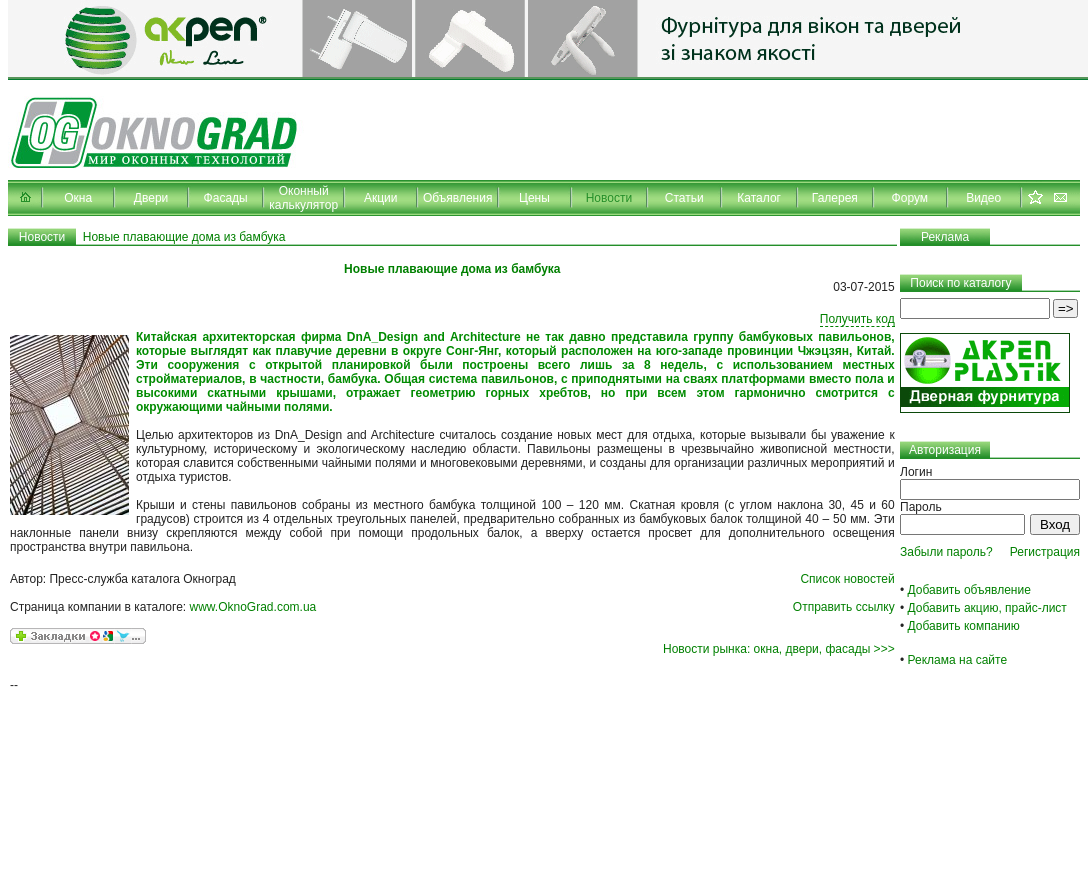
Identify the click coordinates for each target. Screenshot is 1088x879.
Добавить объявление (969, 590)
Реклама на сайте (958, 660)
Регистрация (1045, 552)
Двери (151, 198)
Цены (534, 198)
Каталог (759, 198)
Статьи (684, 198)
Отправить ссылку (844, 607)
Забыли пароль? (946, 552)
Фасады (226, 198)
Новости (609, 198)
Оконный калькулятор (303, 198)
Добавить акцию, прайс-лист (987, 608)
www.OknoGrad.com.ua (253, 607)
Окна (78, 198)
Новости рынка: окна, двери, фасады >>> (779, 649)
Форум (910, 198)
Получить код (857, 319)
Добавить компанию (964, 626)
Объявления (457, 198)
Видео (983, 198)
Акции (381, 198)
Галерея (835, 198)
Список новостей (847, 579)
